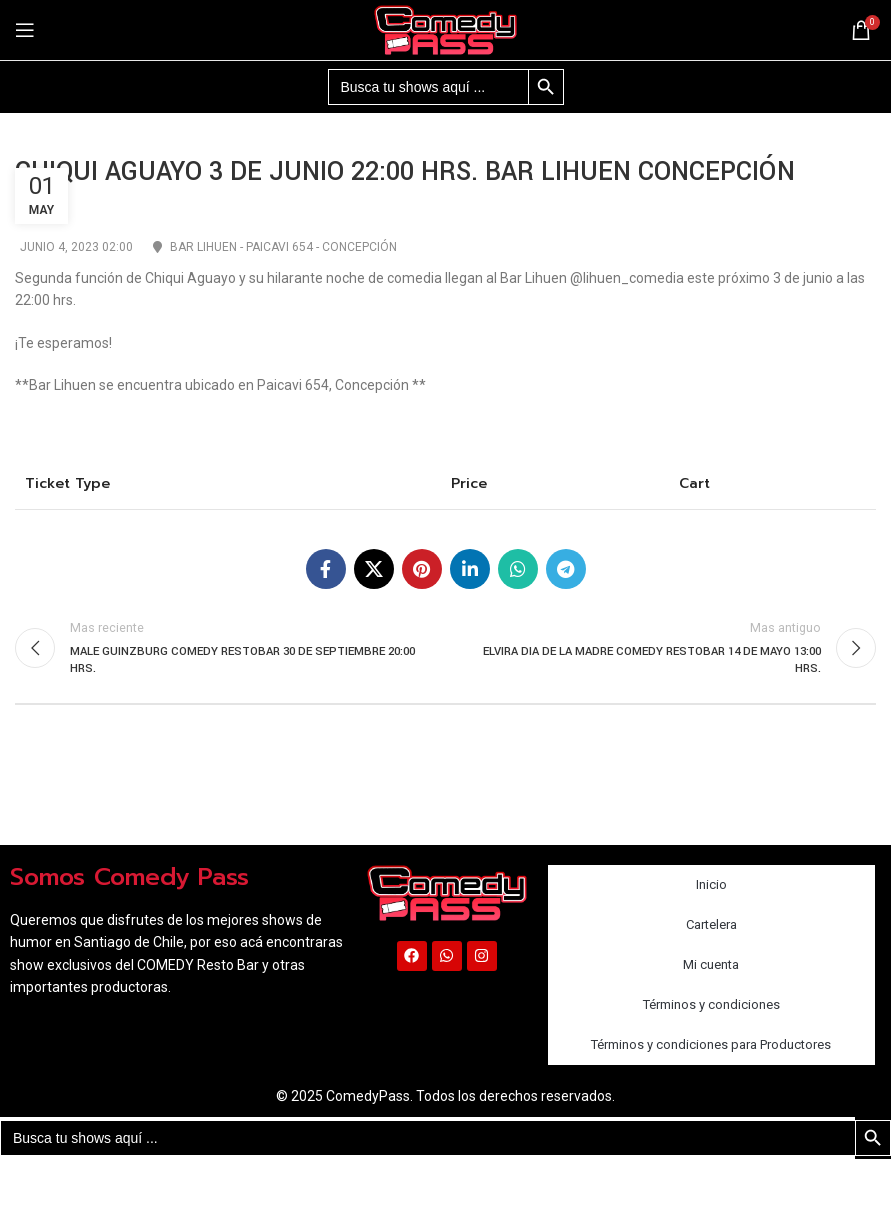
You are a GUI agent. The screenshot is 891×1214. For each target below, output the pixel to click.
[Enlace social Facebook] (326, 569)
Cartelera (711, 924)
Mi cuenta (711, 964)
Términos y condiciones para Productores (711, 1044)
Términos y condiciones (711, 1004)
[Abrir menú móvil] (25, 30)
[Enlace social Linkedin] (470, 569)
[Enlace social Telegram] (566, 569)
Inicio (711, 884)
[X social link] (374, 569)
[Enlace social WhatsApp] (518, 569)
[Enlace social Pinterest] (422, 569)
